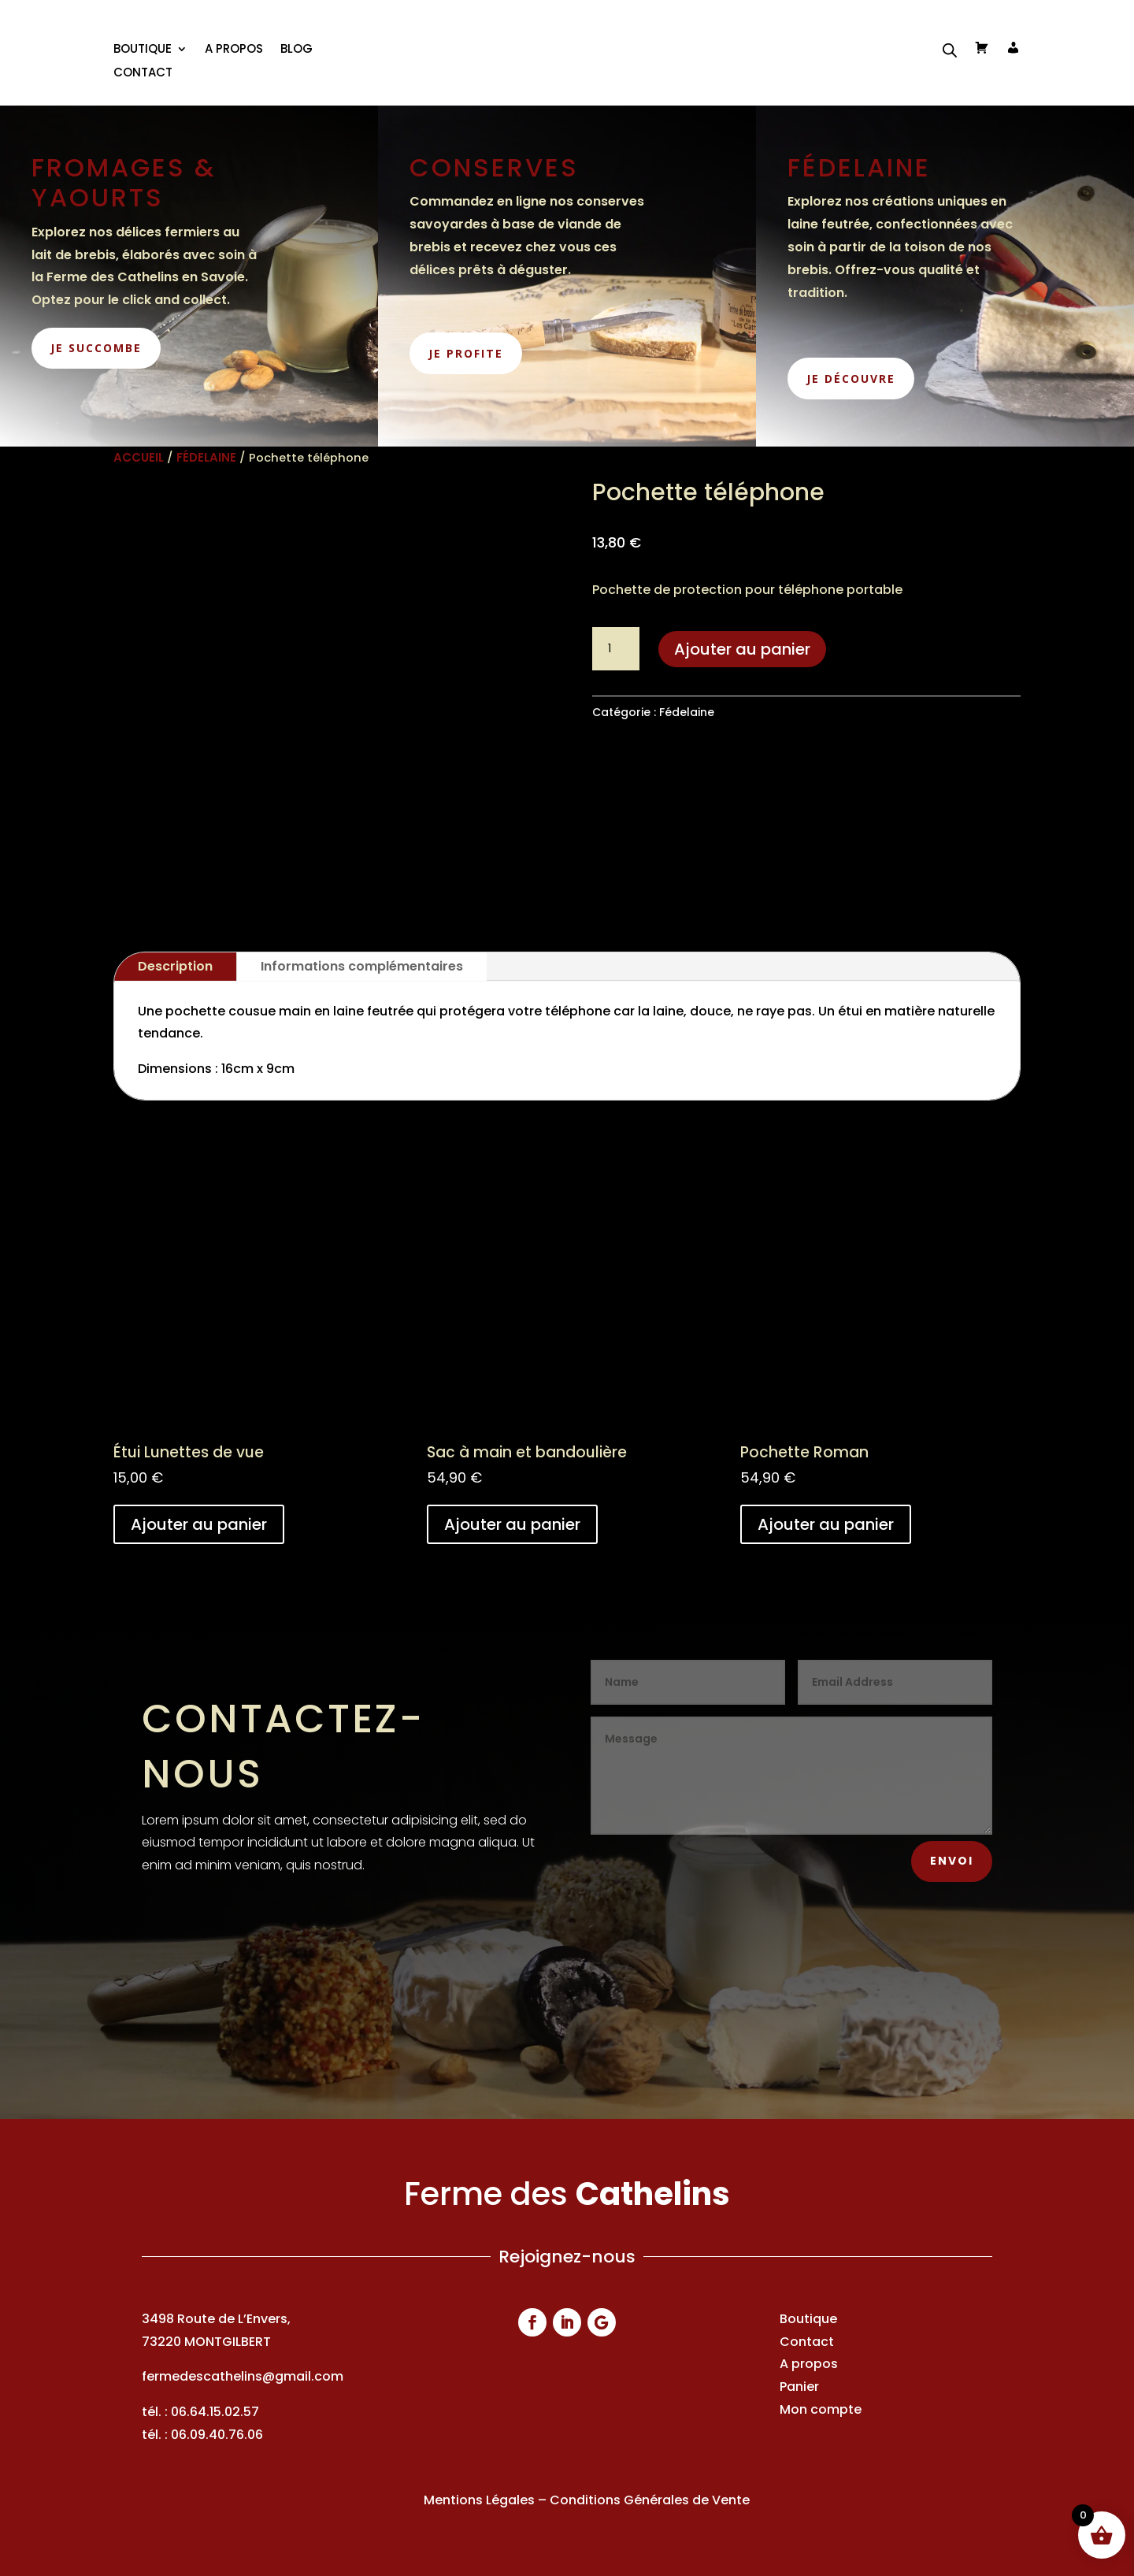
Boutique (808, 2319)
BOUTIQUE (142, 50)
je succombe (96, 347)
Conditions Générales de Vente (650, 2500)
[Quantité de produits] (615, 649)
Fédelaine (206, 457)
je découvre (850, 378)
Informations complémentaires (362, 966)
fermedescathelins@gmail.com (242, 2376)
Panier (799, 2386)
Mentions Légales (479, 2500)
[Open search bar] (950, 50)
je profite (465, 353)
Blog (296, 50)
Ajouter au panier (742, 649)
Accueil (138, 457)
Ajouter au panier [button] (199, 1524)
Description (175, 966)
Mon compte (821, 2409)
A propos (234, 50)
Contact (142, 73)
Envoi (951, 1861)
